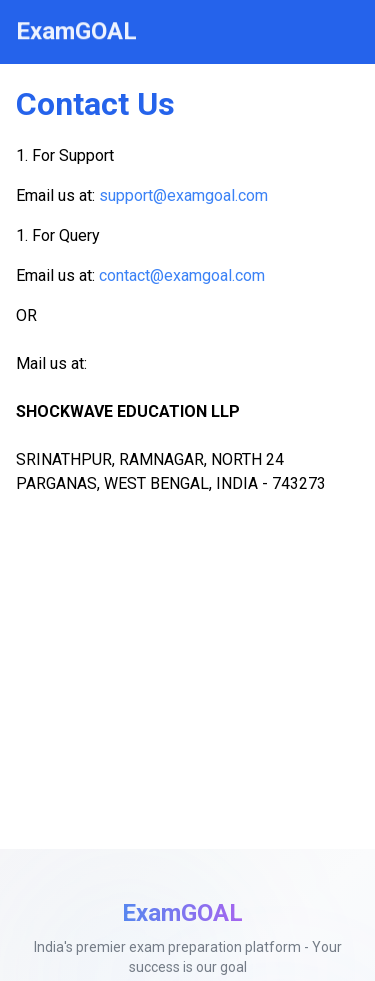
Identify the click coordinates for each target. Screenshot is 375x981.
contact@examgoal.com (182, 275)
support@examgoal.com (183, 195)
